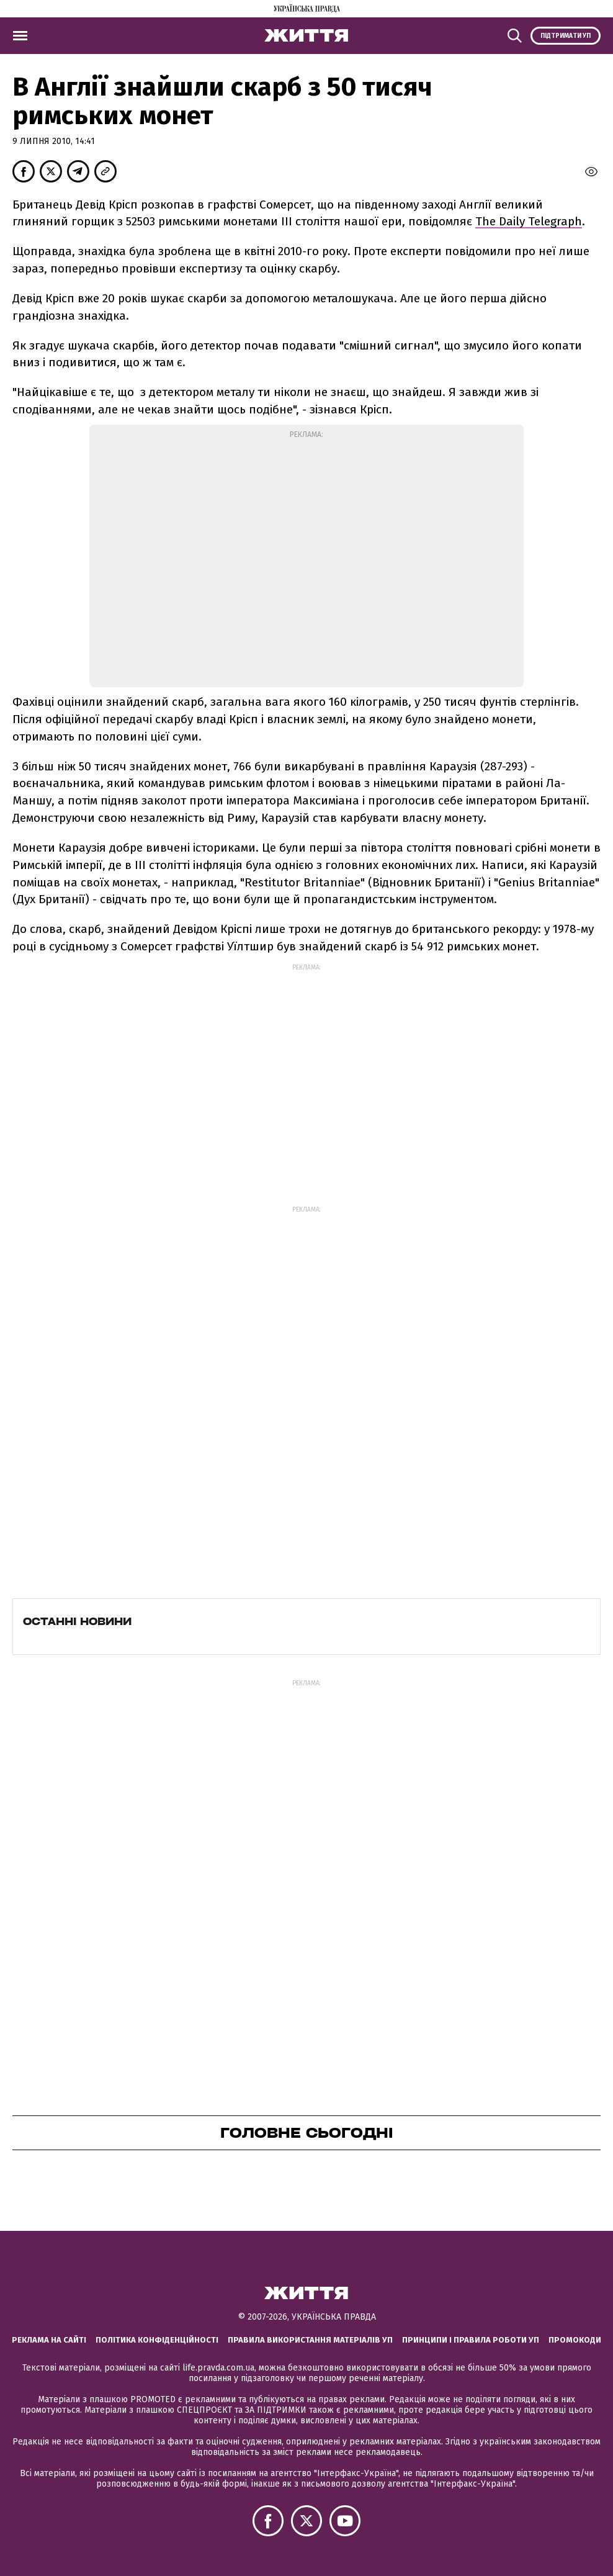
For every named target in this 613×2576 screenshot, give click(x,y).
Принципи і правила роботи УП (470, 2339)
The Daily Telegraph (528, 221)
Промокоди (574, 2339)
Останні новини (77, 1621)
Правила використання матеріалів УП (310, 2339)
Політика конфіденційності (157, 2339)
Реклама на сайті (49, 2339)
